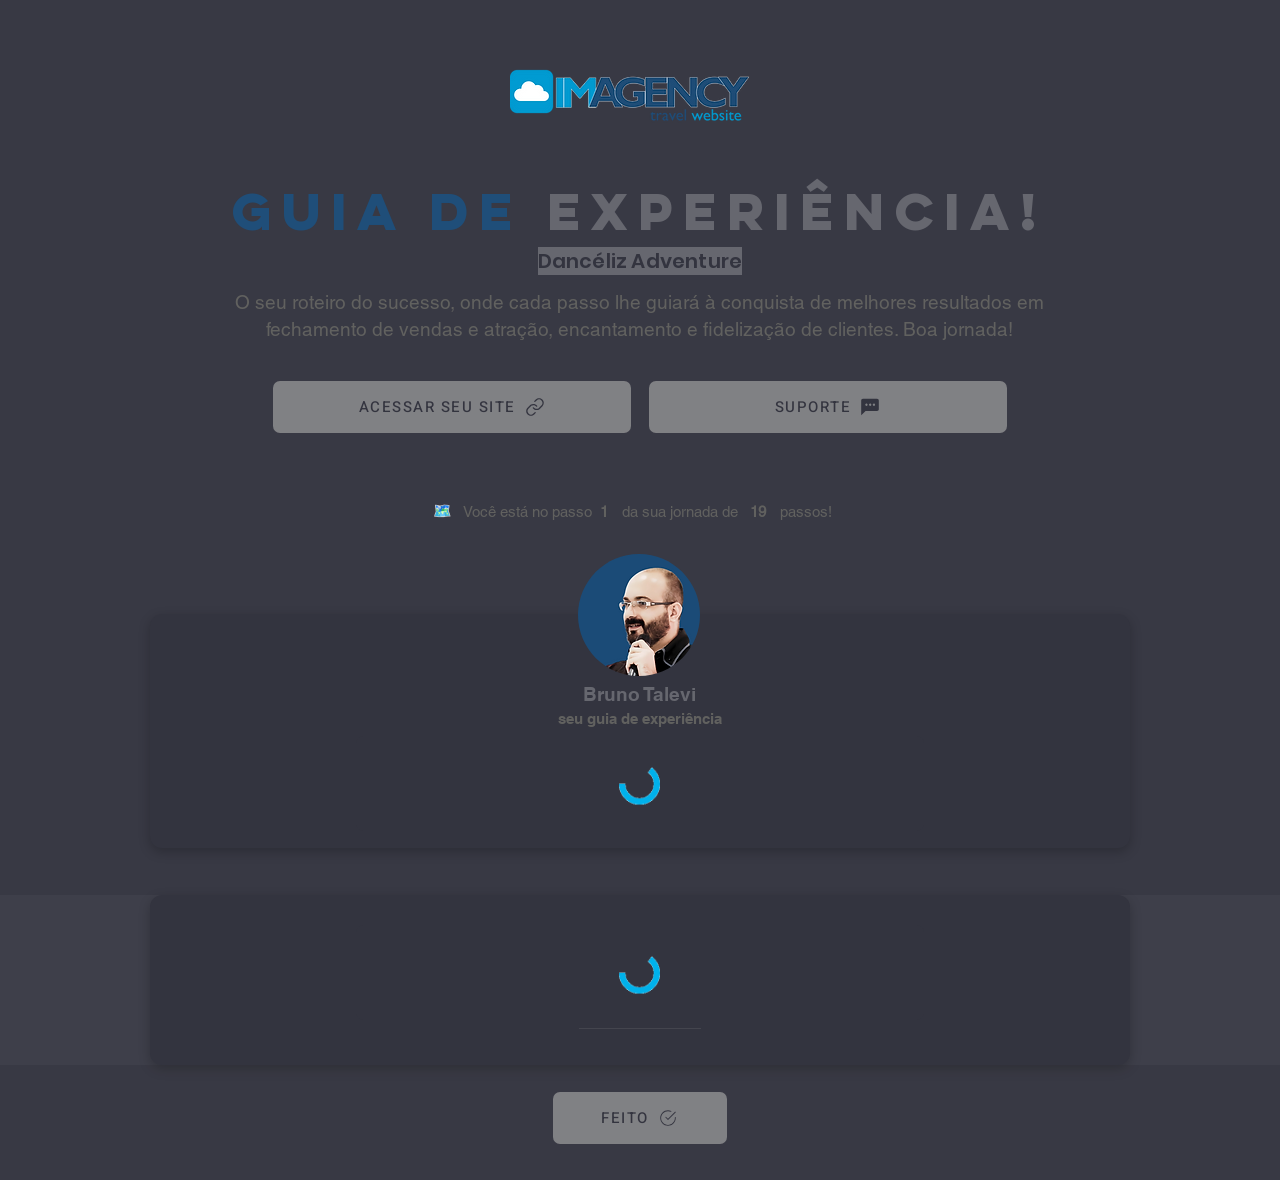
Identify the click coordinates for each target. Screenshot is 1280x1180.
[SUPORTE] (828, 407)
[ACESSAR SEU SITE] (452, 407)
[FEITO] (640, 1118)
